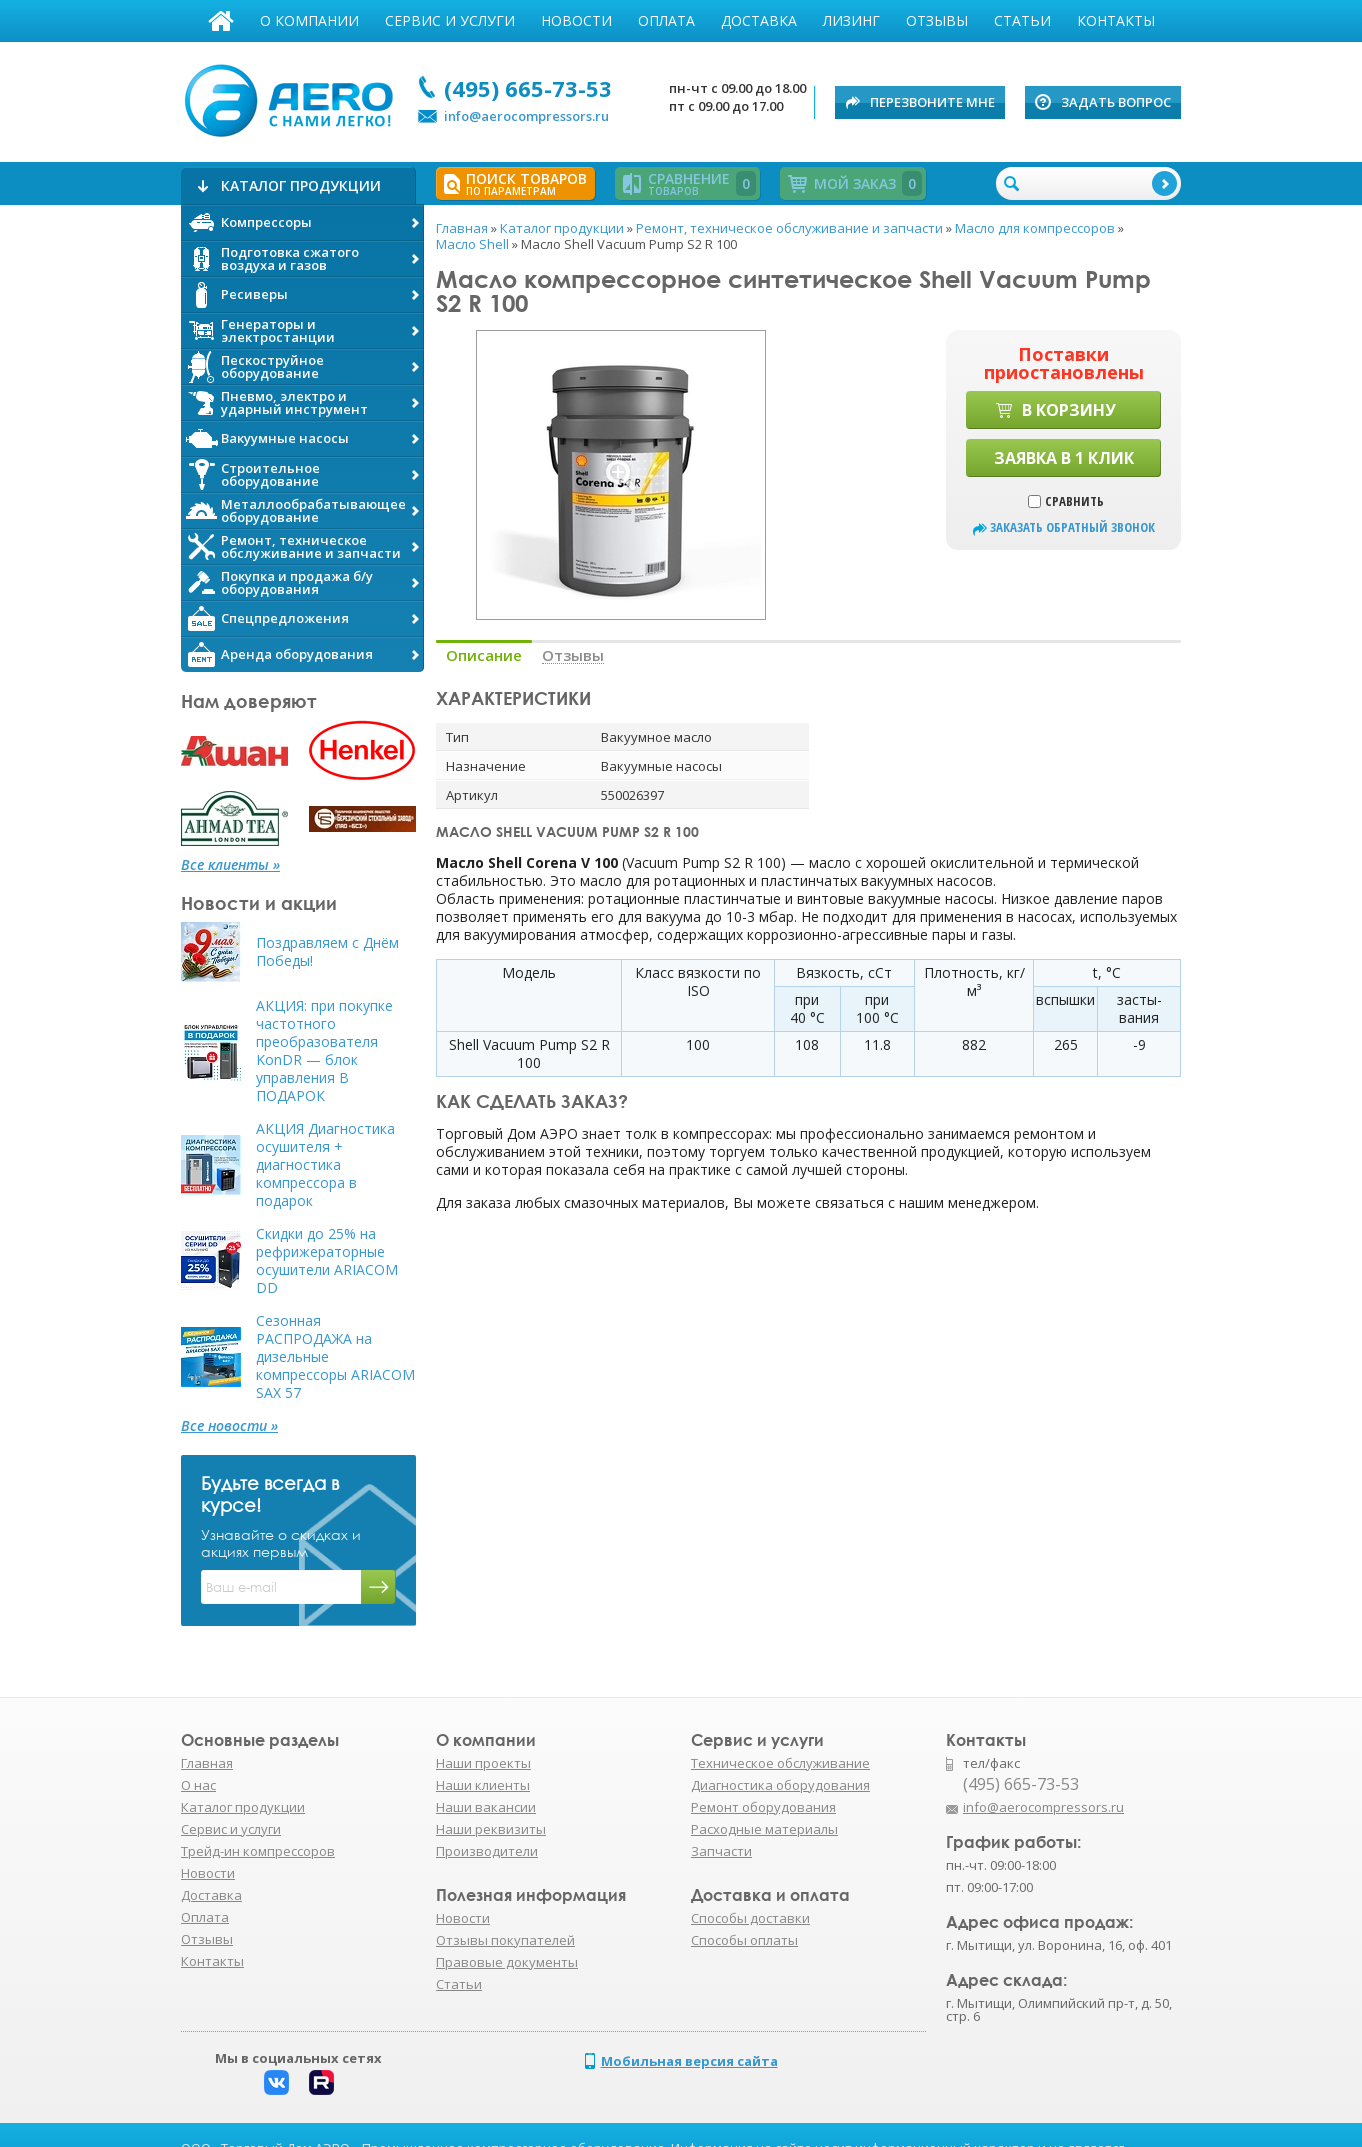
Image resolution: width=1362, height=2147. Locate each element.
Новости (576, 20)
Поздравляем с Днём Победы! (327, 952)
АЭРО (293, 98)
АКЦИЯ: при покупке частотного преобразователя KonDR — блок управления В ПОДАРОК (324, 1051)
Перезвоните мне (932, 102)
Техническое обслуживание (780, 1763)
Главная (221, 21)
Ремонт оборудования (763, 1807)
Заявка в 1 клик (1064, 458)
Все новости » (229, 1426)
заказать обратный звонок (1072, 527)
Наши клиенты (483, 1785)
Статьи (1022, 20)
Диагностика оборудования (780, 1785)
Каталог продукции (243, 1807)
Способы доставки (750, 1918)
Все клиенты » (230, 865)
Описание (484, 655)
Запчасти (721, 1851)
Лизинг (851, 20)
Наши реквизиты (491, 1829)
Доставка (759, 20)
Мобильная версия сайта (689, 2061)
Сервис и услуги (450, 20)
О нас (198, 1785)
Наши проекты (483, 1763)
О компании (309, 20)
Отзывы (937, 20)
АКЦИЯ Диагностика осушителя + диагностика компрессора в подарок (325, 1165)
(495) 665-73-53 (528, 88)
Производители (487, 1851)
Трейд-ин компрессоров (258, 1851)
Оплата (666, 20)
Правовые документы (507, 1962)
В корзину (1069, 410)
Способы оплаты (744, 1940)
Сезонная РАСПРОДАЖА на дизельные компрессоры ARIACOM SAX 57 (335, 1357)
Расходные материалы (764, 1829)
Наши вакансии (486, 1807)
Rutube (321, 2082)
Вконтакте (276, 2082)
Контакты (1116, 20)
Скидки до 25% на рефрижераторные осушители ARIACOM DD (327, 1261)
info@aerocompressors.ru (526, 116)
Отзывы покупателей (505, 1940)
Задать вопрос (1116, 102)
